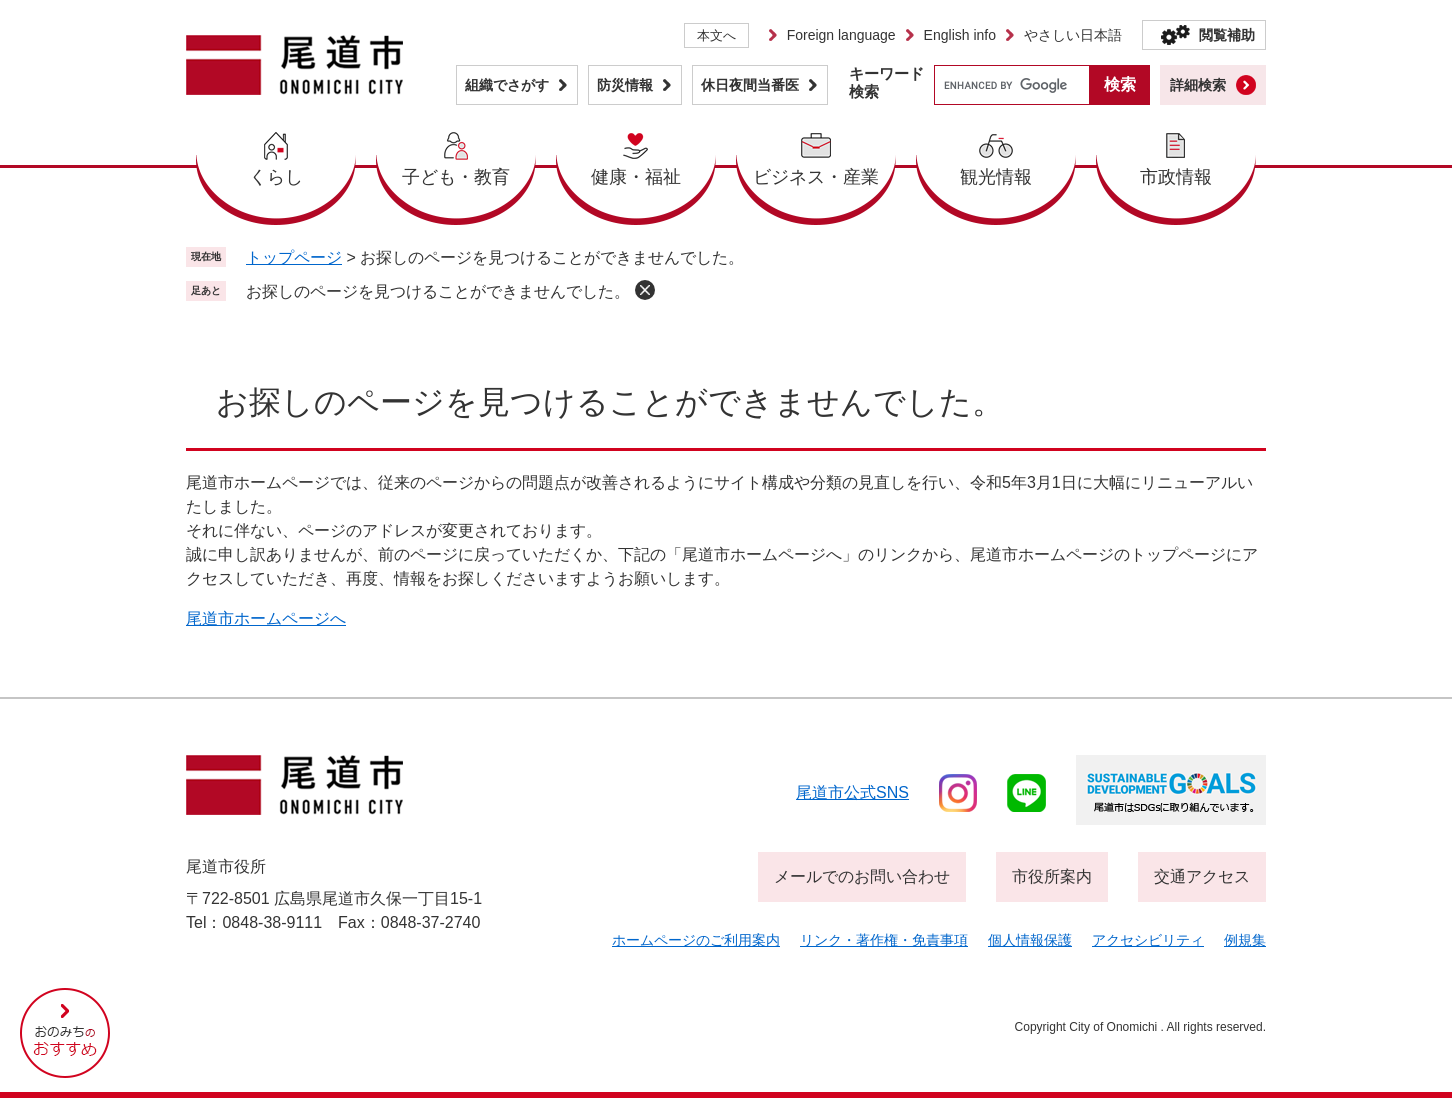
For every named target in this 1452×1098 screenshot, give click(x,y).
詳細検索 (1198, 85)
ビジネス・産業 (816, 177)
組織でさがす (507, 85)
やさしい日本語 (1073, 35)
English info (960, 35)
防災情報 (625, 85)
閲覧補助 (1227, 35)
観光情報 (996, 177)
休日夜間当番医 (750, 85)
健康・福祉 (636, 177)
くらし (276, 177)
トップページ (294, 257)
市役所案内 (1052, 876)
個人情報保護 (1030, 940)
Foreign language (841, 35)
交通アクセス (1202, 876)
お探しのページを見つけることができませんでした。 (438, 291)
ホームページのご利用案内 (696, 940)
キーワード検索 (886, 82)
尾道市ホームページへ (266, 618)
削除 (645, 290)
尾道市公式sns (852, 792)
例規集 (1245, 940)
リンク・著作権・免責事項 (884, 940)
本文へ (716, 35)
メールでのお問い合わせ (862, 876)
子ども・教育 (456, 177)
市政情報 (1176, 177)
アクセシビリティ (1148, 940)
